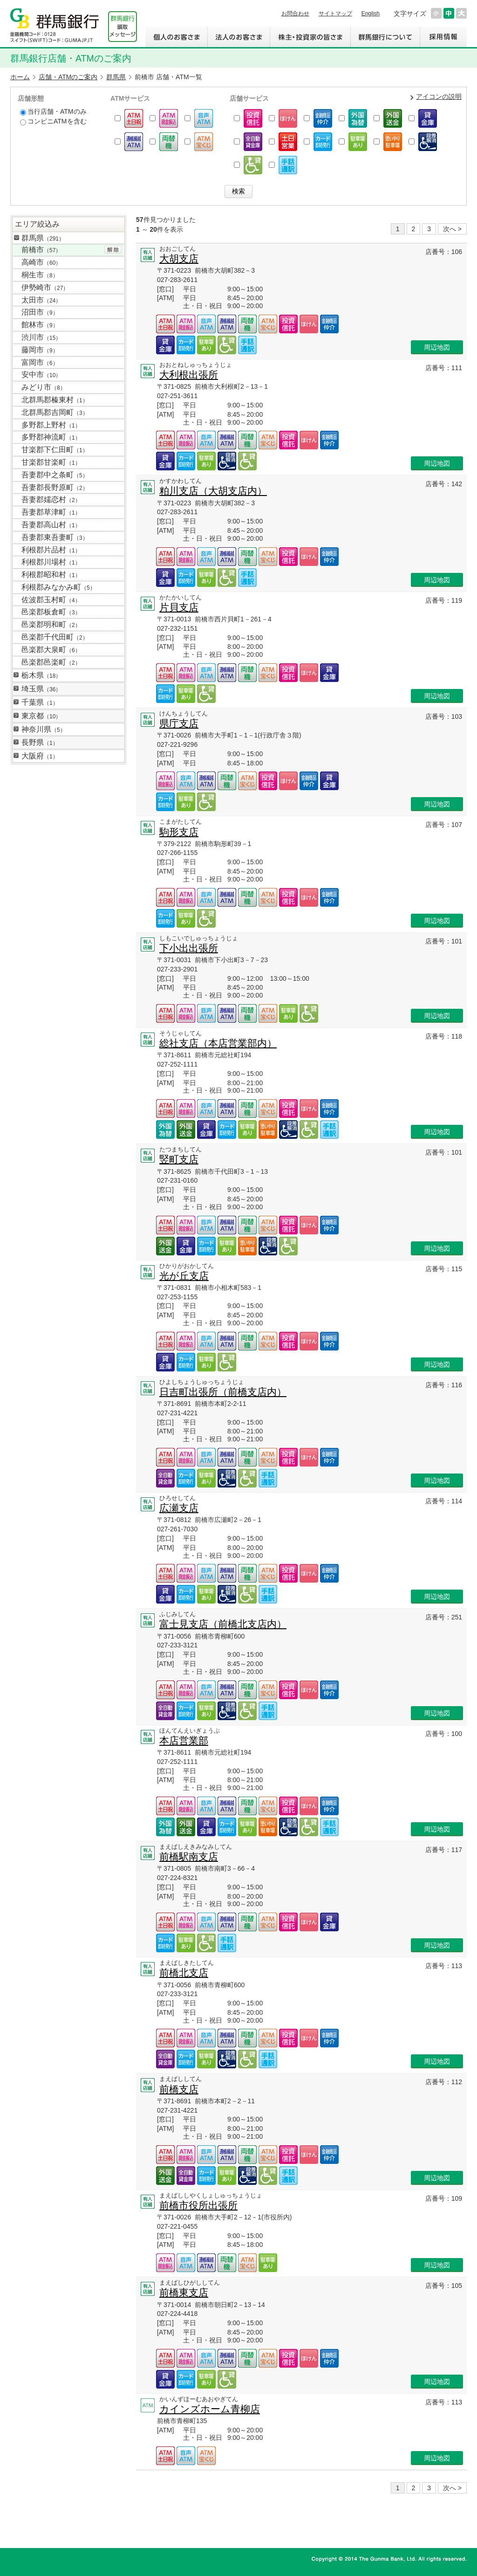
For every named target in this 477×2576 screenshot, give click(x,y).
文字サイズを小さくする (436, 13)
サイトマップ (335, 13)
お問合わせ (295, 13)
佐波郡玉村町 (51, 600)
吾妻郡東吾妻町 (54, 537)
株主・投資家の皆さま (310, 37)
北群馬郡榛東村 (54, 400)
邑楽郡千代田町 (54, 637)
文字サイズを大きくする (461, 13)
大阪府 (39, 756)
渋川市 (41, 337)
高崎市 (41, 262)
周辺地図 (437, 347)
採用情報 (443, 37)
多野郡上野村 (51, 425)
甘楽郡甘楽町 (51, 462)
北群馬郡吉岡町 (54, 412)
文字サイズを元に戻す (448, 13)
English (370, 13)
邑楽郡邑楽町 (51, 662)
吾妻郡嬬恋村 (51, 499)
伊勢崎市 (44, 287)
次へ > (452, 229)
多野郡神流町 (51, 437)
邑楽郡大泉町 (51, 650)
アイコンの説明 (439, 96)
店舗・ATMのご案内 (68, 77)
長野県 (39, 742)
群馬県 (116, 77)
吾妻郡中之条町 (54, 475)
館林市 (39, 325)
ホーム (20, 77)
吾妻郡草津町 (51, 512)
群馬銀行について (385, 37)
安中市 (41, 375)
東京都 (41, 716)
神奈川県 (43, 729)
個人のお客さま (176, 37)
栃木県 (41, 675)
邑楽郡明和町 (51, 624)
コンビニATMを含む (53, 121)
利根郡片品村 (51, 550)
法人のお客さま (238, 37)
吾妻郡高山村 (51, 525)
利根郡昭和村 (51, 575)
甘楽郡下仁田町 (54, 450)
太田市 (41, 300)
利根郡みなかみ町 (58, 587)
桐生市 (39, 275)
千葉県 (39, 702)
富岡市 (39, 362)
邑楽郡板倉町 (51, 612)
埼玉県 (41, 689)
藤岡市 (39, 350)
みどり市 (43, 387)
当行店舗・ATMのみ (53, 112)
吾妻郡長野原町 (54, 487)
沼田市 (39, 312)
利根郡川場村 (51, 562)
